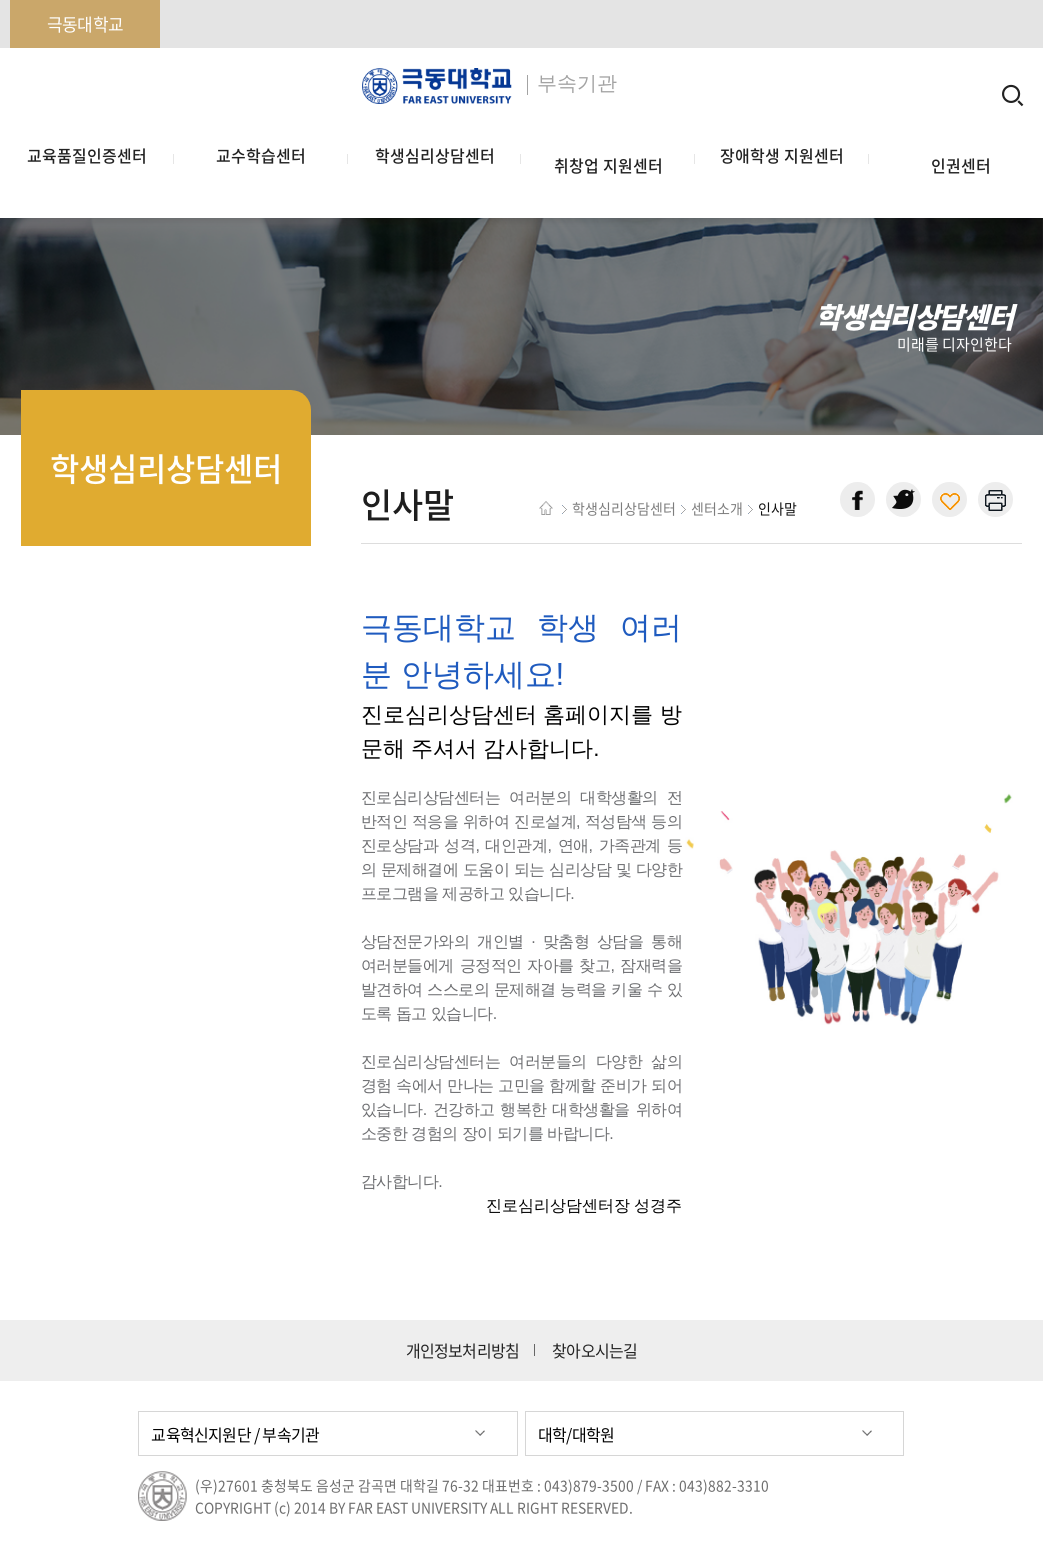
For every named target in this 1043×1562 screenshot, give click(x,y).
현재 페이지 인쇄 (995, 499)
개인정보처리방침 (463, 1350)
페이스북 (857, 499)
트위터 (903, 499)
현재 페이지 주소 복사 (949, 499)
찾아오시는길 (594, 1350)
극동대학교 (85, 23)
